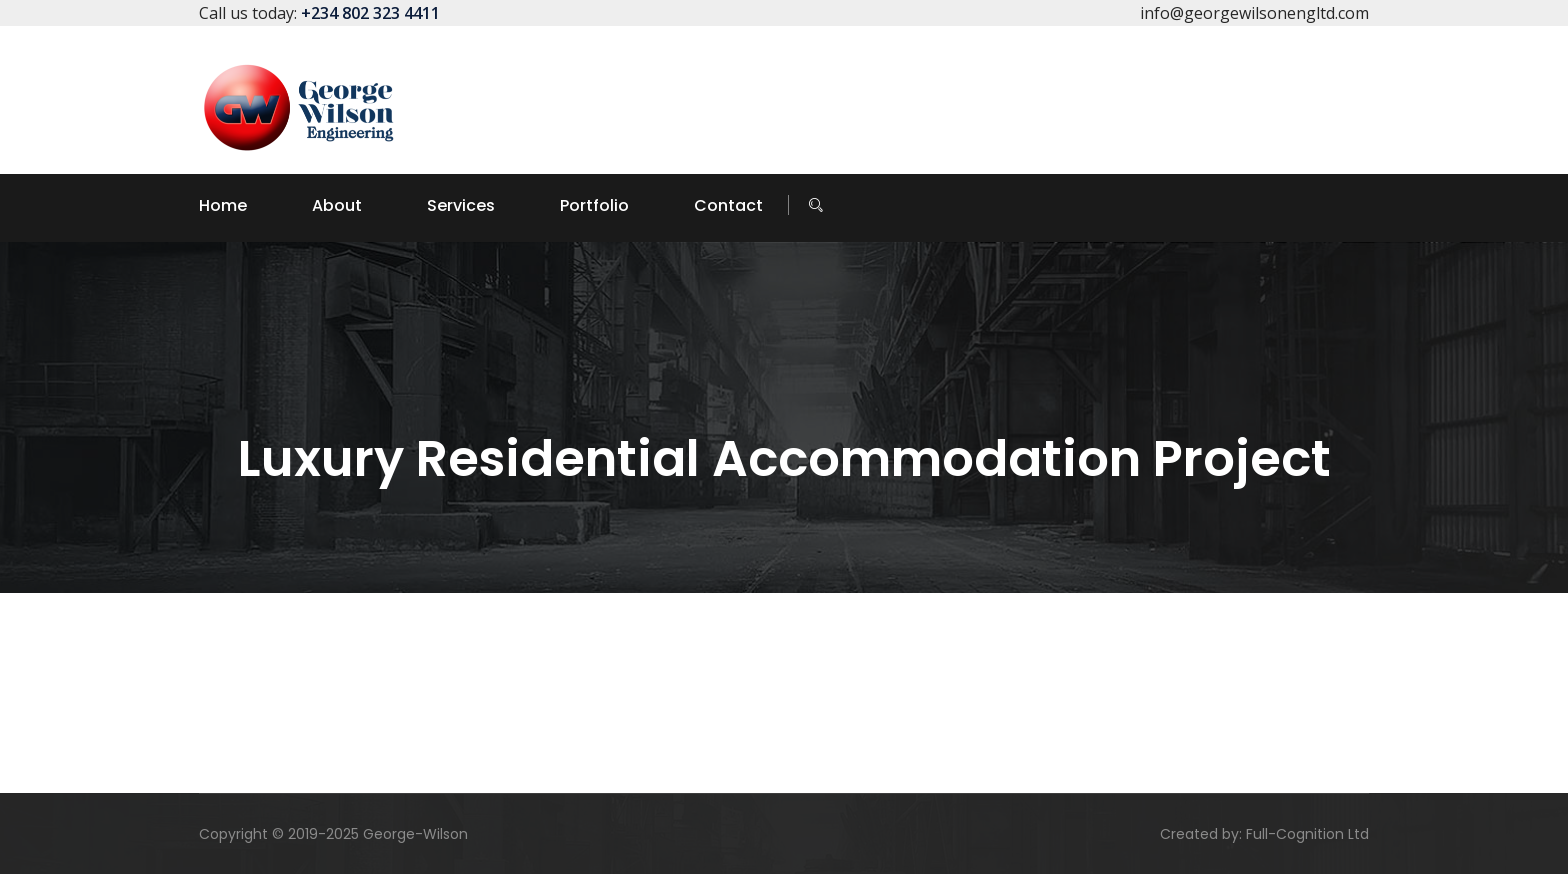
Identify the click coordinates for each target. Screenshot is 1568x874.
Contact (728, 205)
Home (223, 205)
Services (461, 205)
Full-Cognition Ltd (1307, 834)
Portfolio (594, 205)
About (337, 205)
